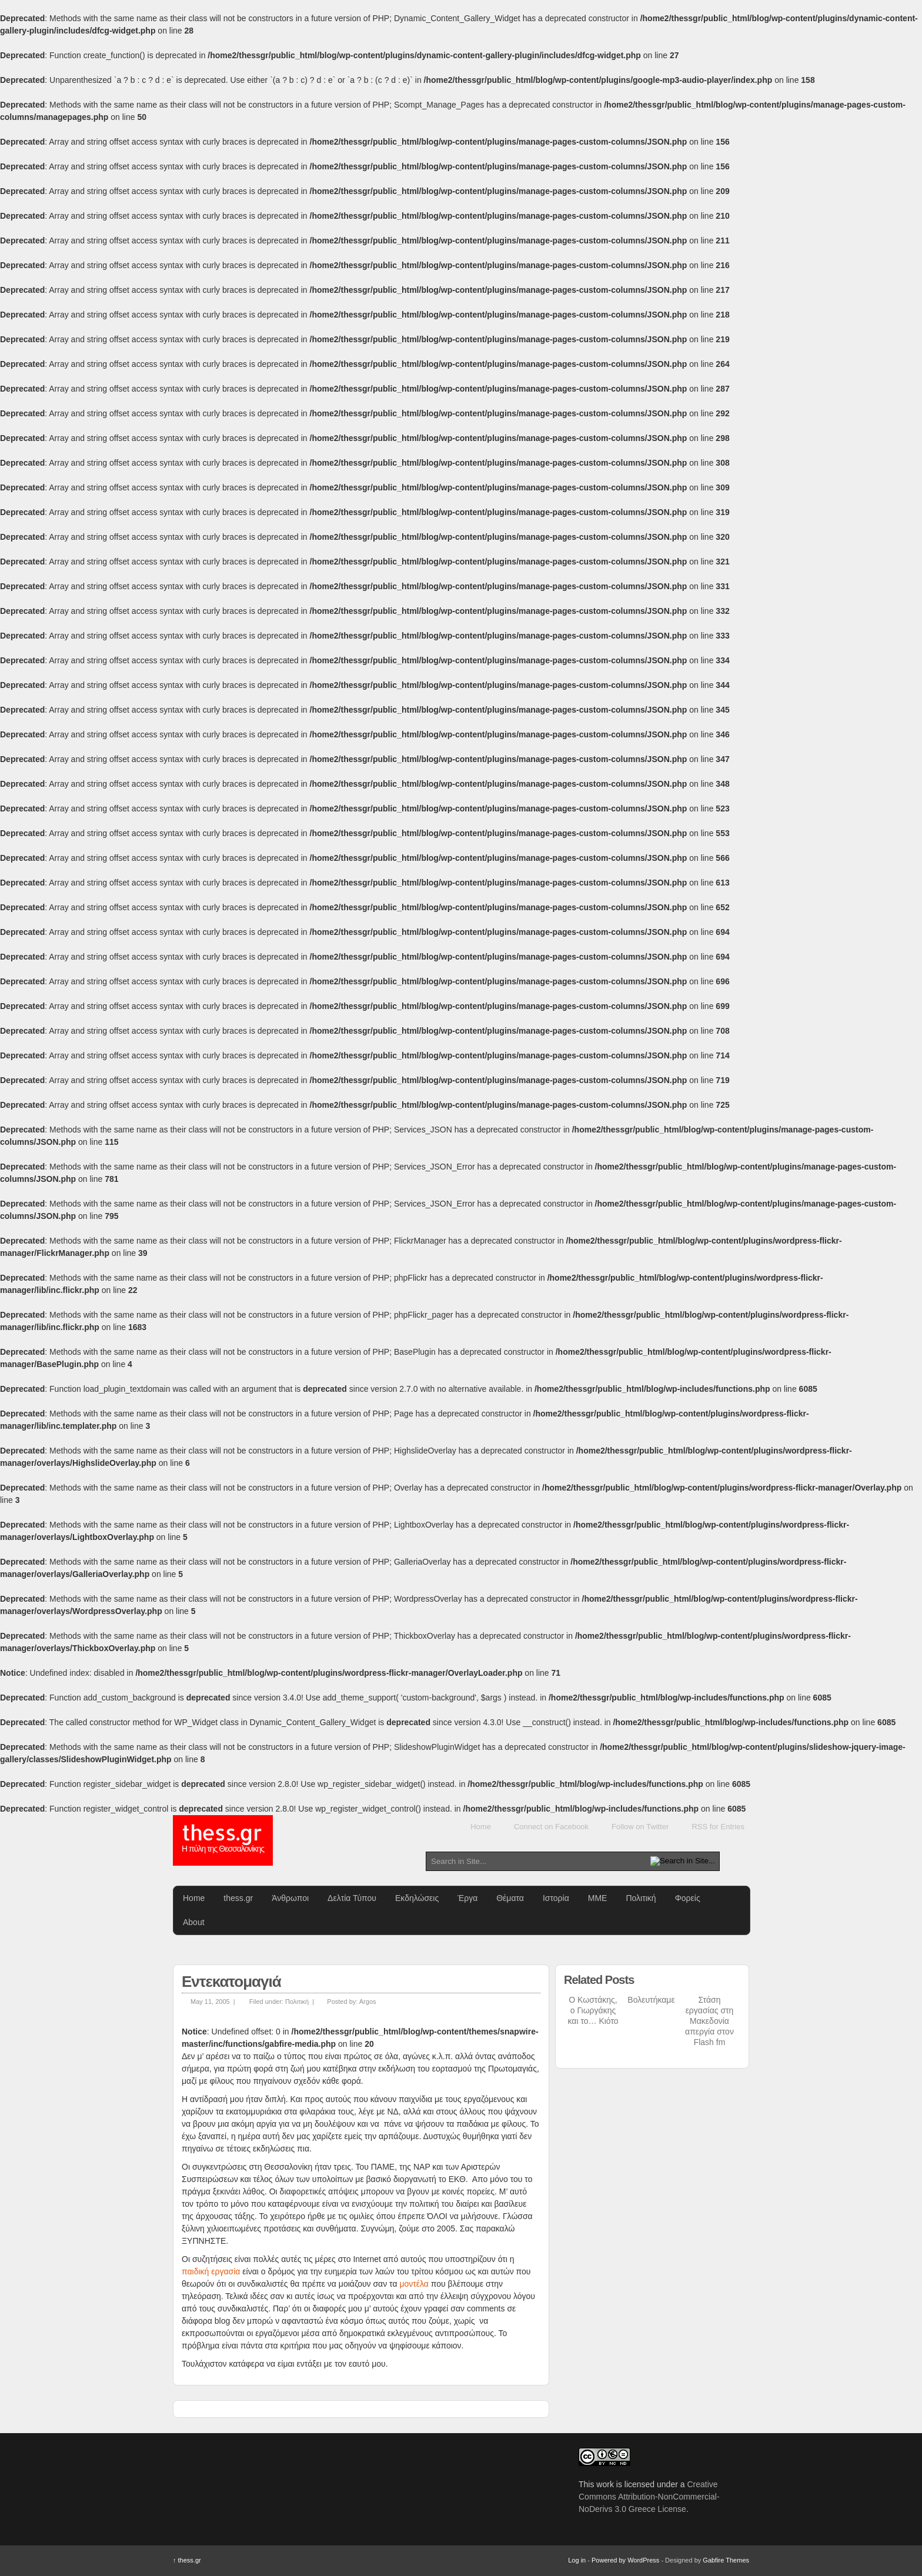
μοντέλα (414, 2283)
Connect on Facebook (551, 1826)
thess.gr (223, 1840)
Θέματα (510, 1898)
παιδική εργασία (211, 2271)
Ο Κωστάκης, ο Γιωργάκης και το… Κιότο (592, 2010)
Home (480, 1826)
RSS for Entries (718, 1826)
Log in (577, 2560)
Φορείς (687, 1898)
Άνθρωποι (290, 1898)
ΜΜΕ (597, 1898)
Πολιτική (641, 1898)
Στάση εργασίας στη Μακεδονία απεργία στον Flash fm (709, 2021)
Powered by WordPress (625, 2560)
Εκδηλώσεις (417, 1898)
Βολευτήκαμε (650, 1999)
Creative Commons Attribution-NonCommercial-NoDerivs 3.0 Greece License (649, 2497)
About (194, 1922)
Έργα (467, 1898)
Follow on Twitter (640, 1826)
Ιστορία (556, 1898)
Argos (367, 2001)
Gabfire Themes (726, 2560)
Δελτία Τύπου (352, 1898)
